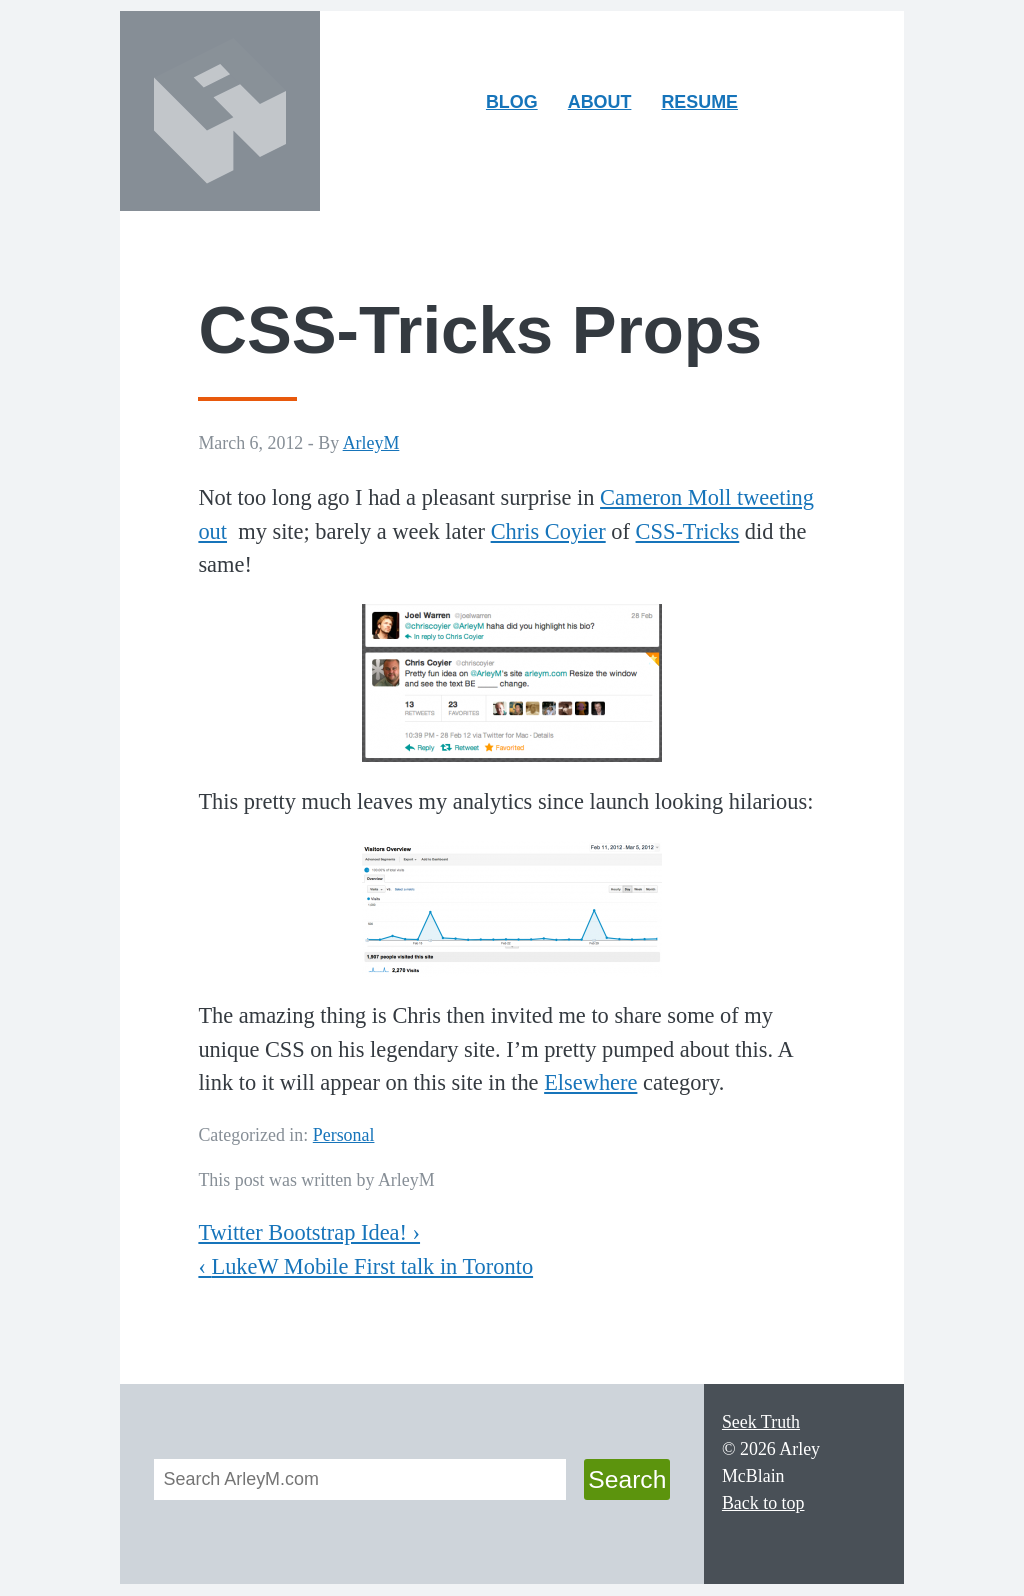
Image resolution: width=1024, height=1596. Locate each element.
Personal (344, 1135)
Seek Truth (761, 1422)
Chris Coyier (548, 531)
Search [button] (627, 1479)
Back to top (763, 1503)
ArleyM (371, 443)
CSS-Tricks (688, 531)
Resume (699, 102)
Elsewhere (590, 1082)
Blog (512, 102)
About (606, 106)
